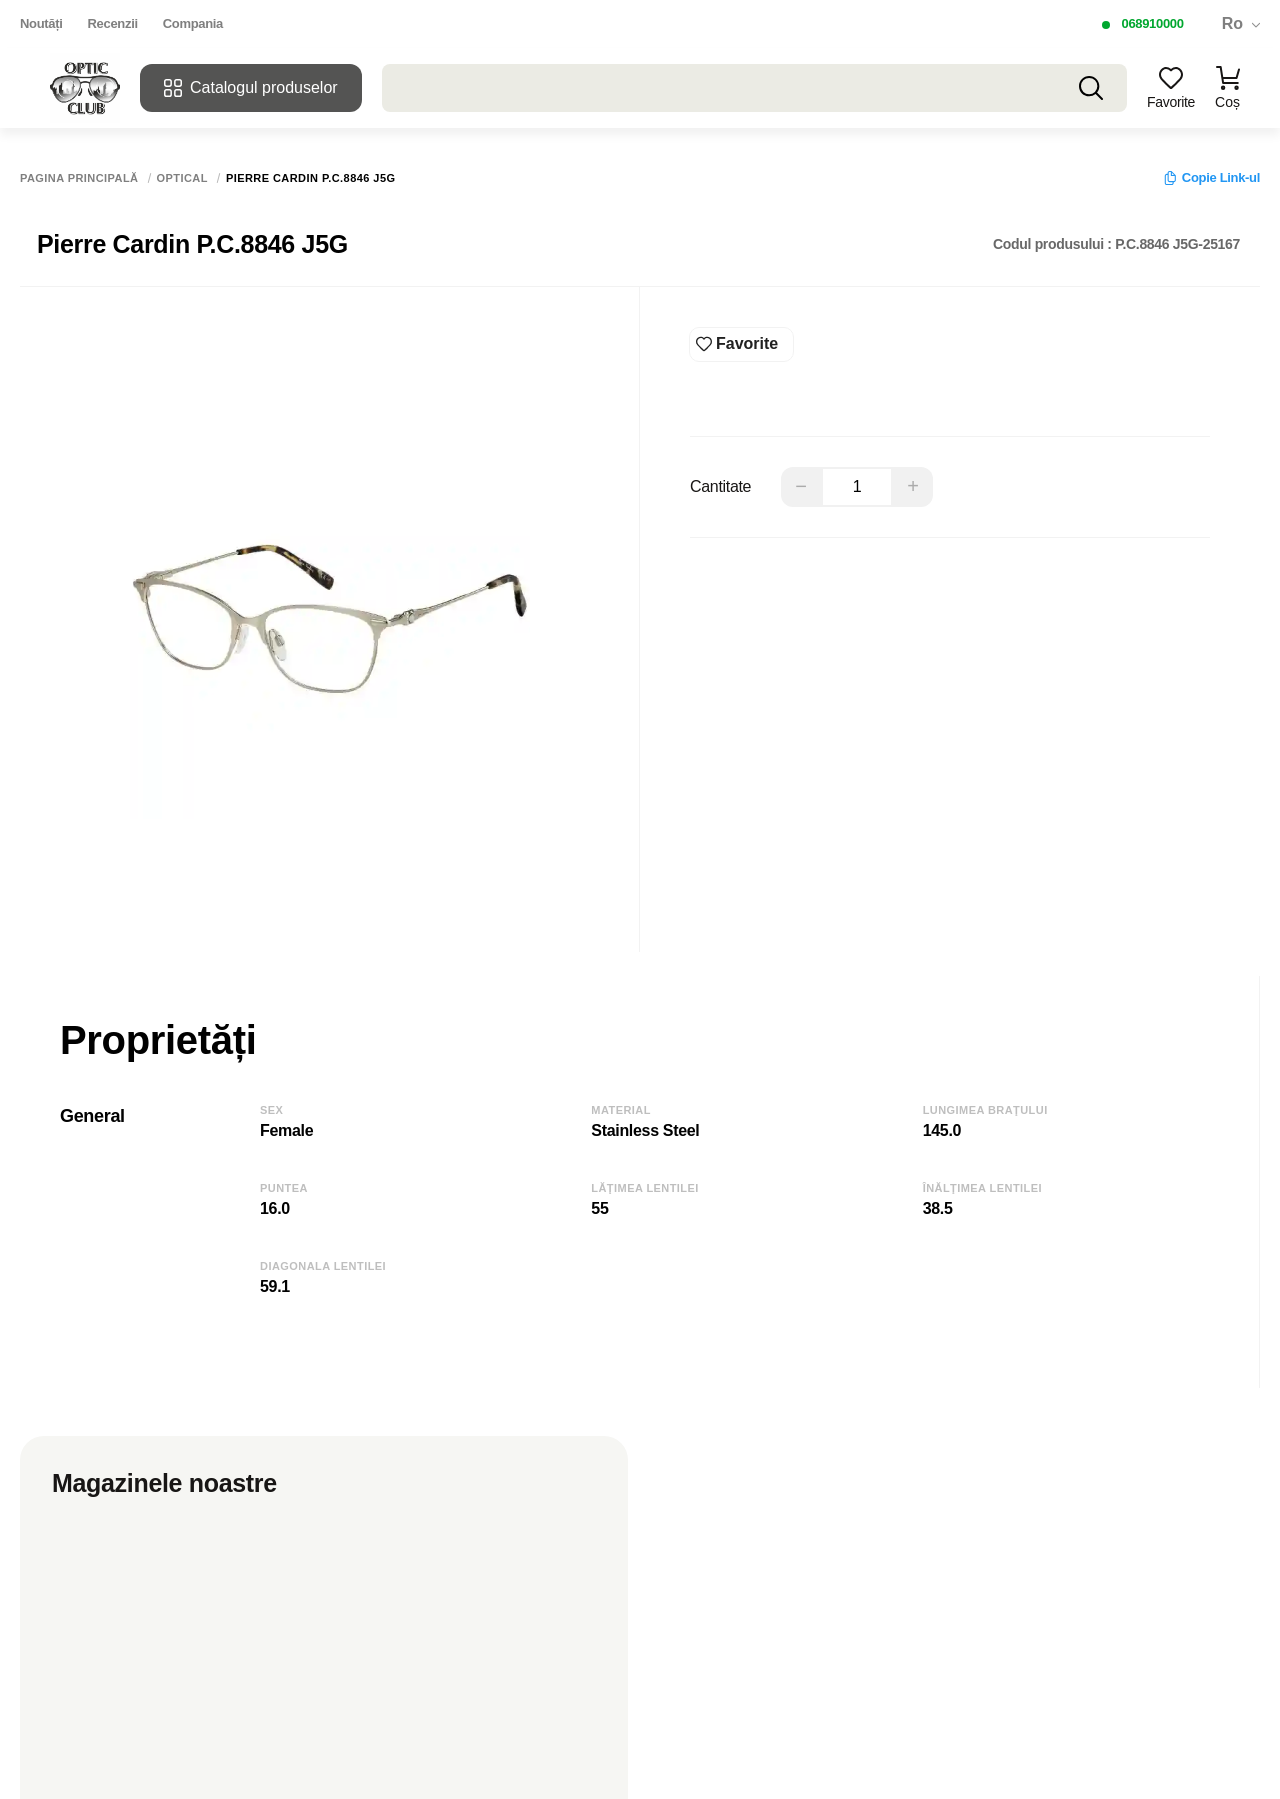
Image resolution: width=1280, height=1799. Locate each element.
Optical (182, 178)
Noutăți (41, 23)
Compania (193, 23)
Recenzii (113, 23)
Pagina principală (79, 178)
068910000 (1152, 23)
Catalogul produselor (251, 88)
